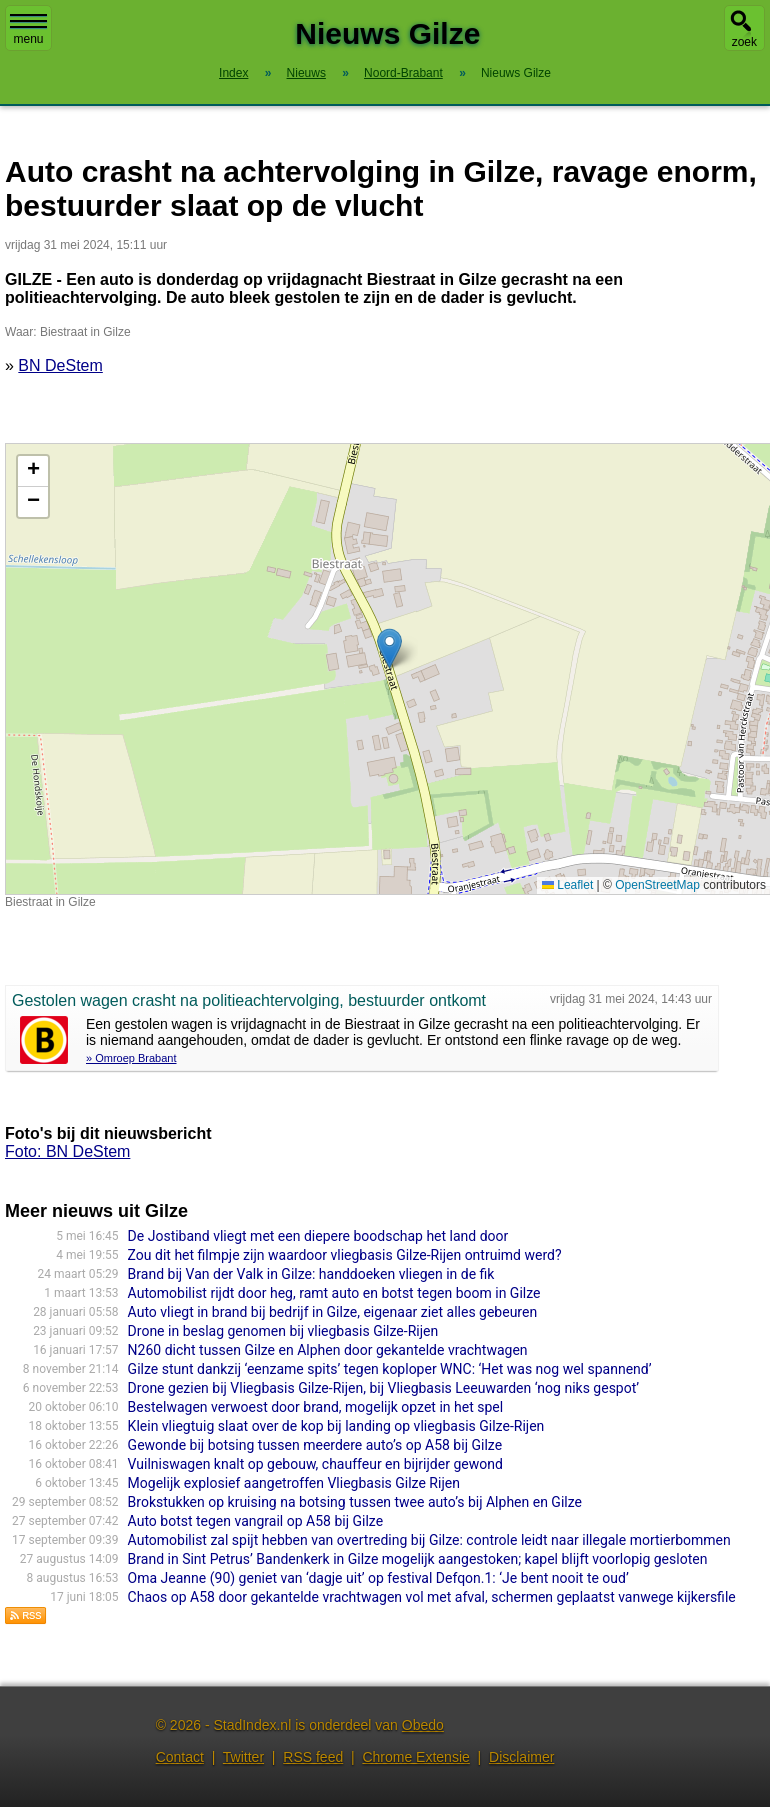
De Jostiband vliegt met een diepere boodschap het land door (318, 1236)
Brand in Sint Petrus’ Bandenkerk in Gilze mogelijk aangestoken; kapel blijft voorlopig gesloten (418, 1559)
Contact (180, 1757)
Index (233, 73)
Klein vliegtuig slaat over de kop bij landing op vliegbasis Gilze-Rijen (336, 1426)
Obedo (423, 1725)
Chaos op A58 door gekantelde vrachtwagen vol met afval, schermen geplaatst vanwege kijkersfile (432, 1597)
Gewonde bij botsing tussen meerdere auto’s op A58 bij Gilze (315, 1445)
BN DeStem (60, 365)
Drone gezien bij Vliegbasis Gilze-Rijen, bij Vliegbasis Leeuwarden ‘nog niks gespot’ (383, 1388)
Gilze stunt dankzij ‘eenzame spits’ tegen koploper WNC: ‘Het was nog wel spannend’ (390, 1369)
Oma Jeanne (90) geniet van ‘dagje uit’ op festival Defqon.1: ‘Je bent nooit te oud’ (378, 1578)
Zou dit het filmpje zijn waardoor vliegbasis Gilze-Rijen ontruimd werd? (345, 1255)
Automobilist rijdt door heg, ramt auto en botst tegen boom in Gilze (334, 1293)
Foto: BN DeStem (67, 1151)
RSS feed (313, 1757)
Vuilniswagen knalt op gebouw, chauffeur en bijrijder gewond (315, 1464)
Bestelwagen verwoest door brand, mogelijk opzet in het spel (316, 1407)
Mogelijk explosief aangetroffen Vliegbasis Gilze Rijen (294, 1483)
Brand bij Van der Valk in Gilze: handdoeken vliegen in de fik (311, 1274)
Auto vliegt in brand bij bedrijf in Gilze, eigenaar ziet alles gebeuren (333, 1312)
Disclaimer (521, 1757)
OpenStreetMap (657, 885)
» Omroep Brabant (131, 1058)
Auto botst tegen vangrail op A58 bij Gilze (255, 1521)
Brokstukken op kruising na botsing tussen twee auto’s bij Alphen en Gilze (355, 1502)
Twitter (243, 1757)
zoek (744, 42)
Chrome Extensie (415, 1757)
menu (28, 30)
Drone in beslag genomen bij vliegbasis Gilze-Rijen (283, 1331)
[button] (389, 648)
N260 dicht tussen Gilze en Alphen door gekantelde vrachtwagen (328, 1350)
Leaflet (567, 885)
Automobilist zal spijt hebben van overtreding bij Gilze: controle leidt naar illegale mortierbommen (429, 1540)
